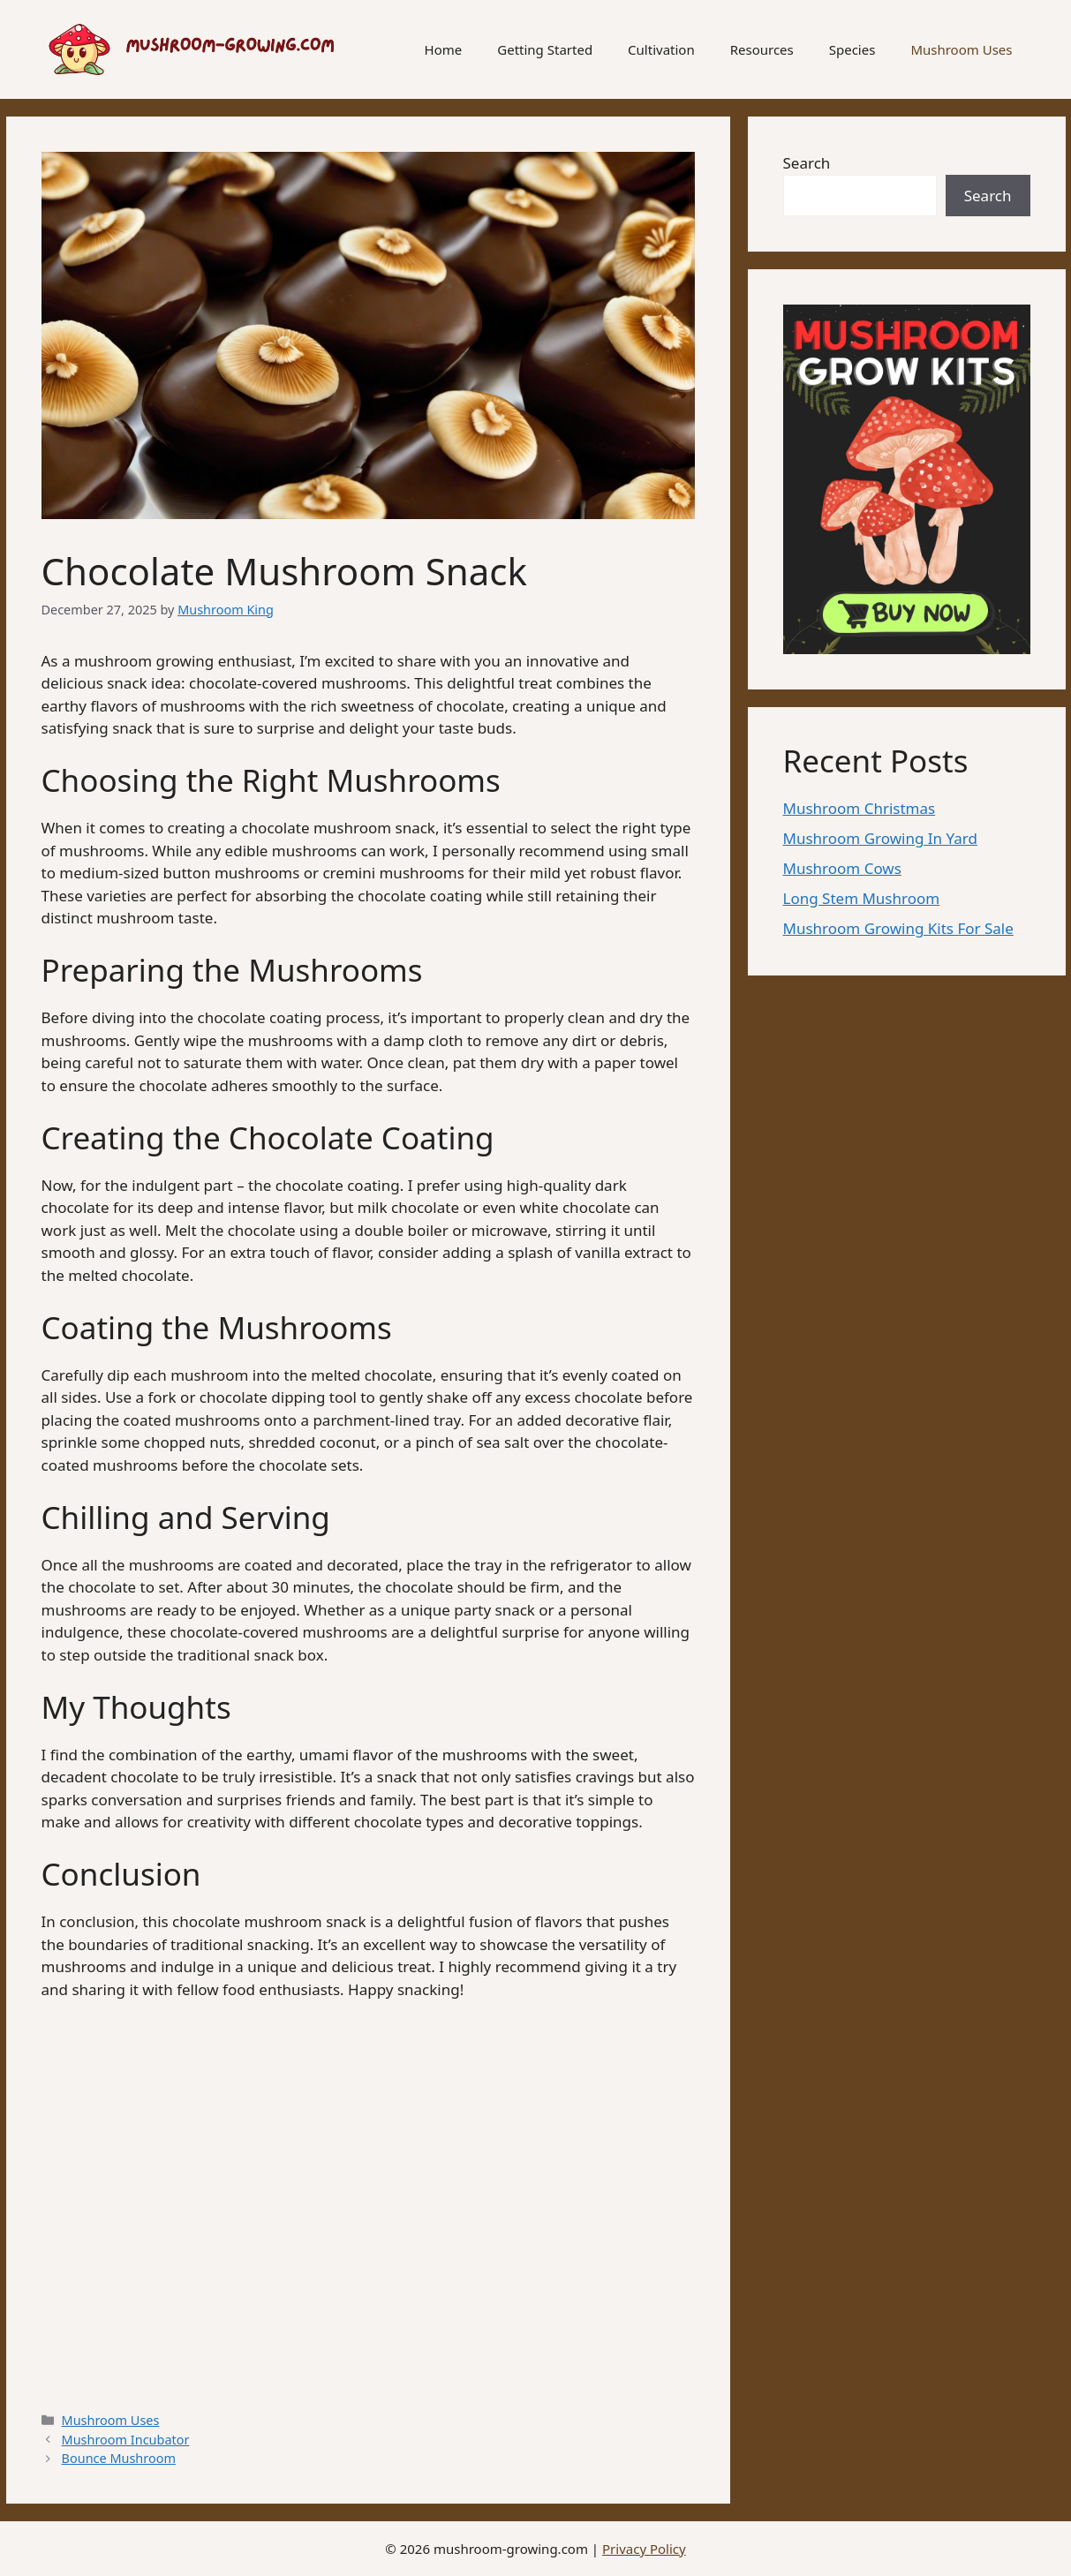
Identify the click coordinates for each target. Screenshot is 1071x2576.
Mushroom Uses (961, 49)
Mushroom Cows (842, 868)
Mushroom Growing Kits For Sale (898, 928)
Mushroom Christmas (859, 808)
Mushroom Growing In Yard (880, 838)
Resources (762, 49)
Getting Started (544, 49)
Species (852, 49)
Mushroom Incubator (126, 2439)
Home (444, 49)
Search (807, 163)
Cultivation (661, 49)
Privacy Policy (644, 2548)
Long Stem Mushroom (861, 898)
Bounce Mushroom (119, 2458)
